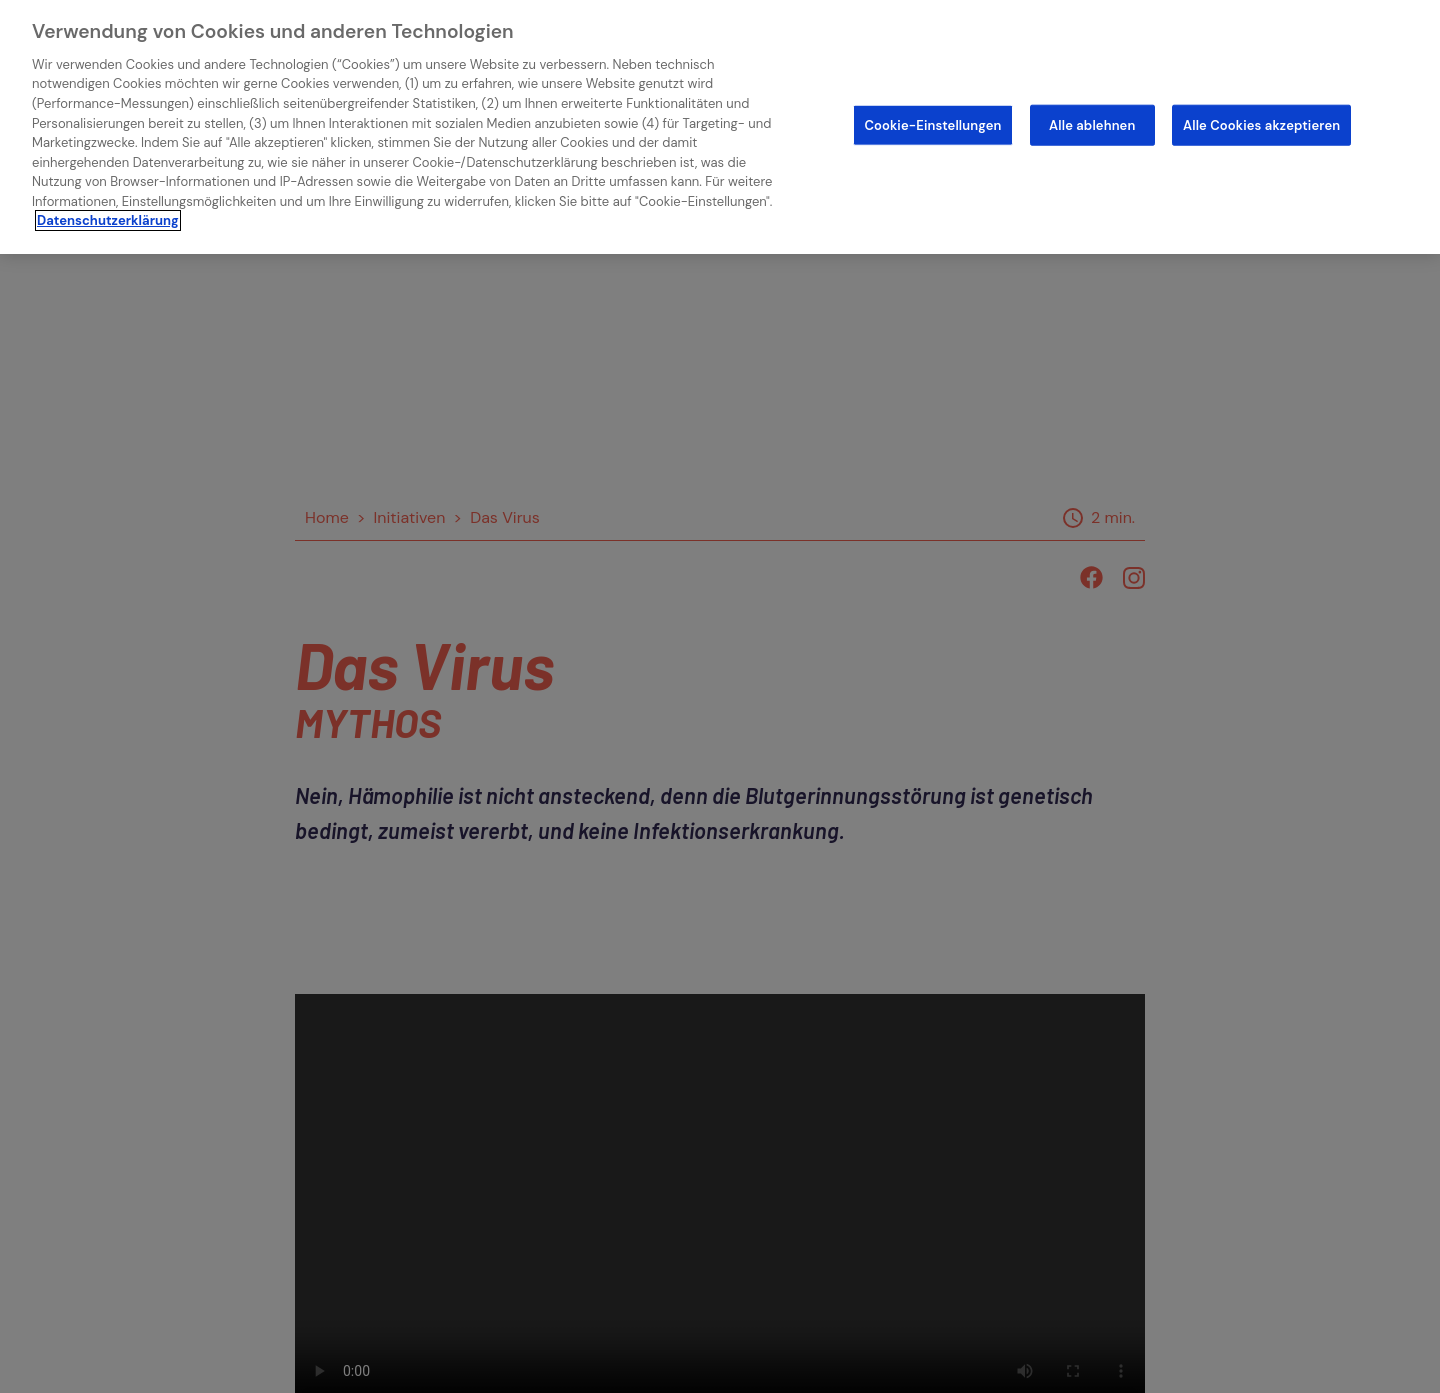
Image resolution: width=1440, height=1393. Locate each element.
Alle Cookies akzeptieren (1261, 124)
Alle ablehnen (1092, 124)
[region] (720, 127)
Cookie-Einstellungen (932, 124)
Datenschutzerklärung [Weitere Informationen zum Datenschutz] (108, 220)
